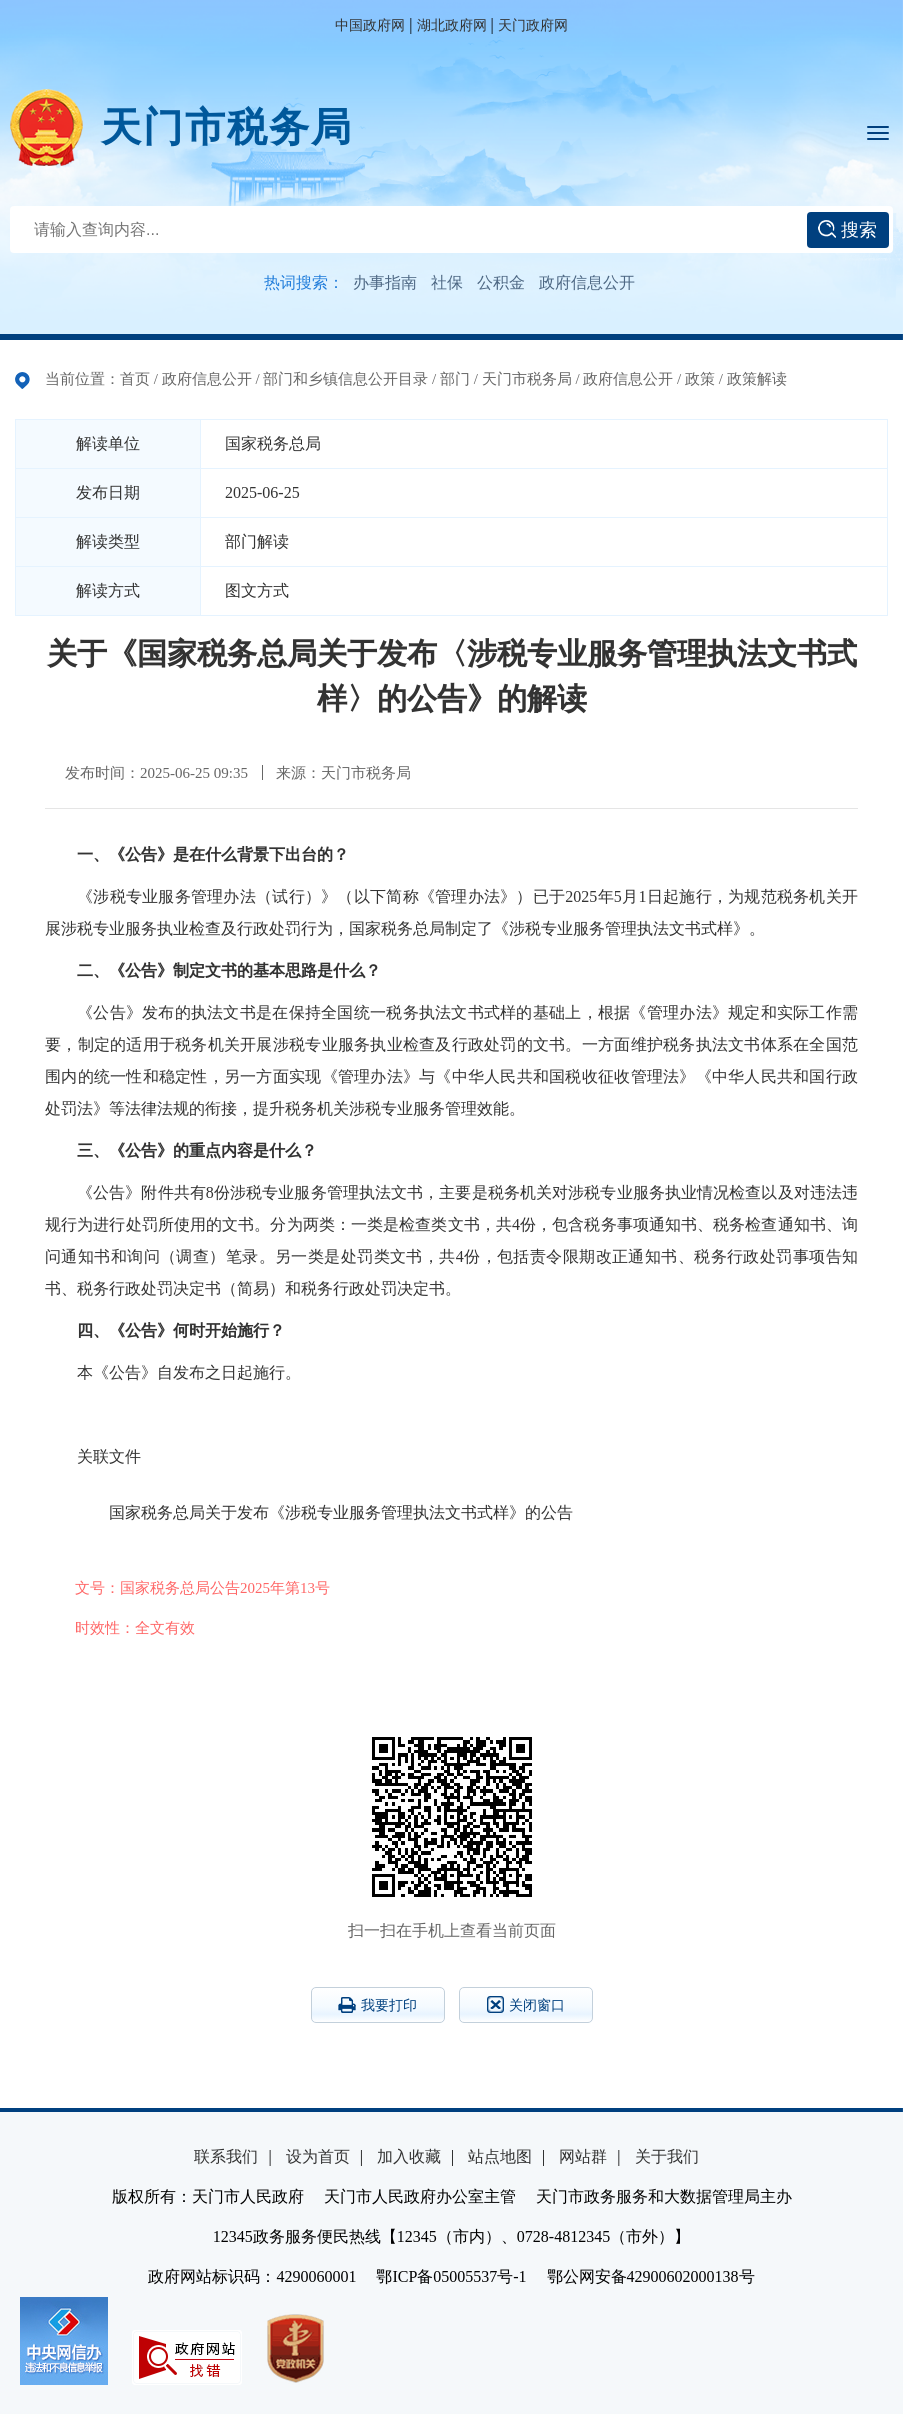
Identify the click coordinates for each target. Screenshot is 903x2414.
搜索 (847, 230)
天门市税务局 (227, 127)
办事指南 (385, 282)
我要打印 (377, 2005)
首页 (135, 379)
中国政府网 (370, 25)
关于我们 (667, 2156)
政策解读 (757, 379)
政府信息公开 (587, 282)
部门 (455, 379)
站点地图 (500, 2156)
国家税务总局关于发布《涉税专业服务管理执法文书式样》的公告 (341, 1512)
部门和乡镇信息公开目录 (345, 379)
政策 (700, 379)
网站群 (583, 2156)
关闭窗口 (526, 2004)
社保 (447, 282)
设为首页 (318, 2156)
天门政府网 (533, 25)
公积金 (501, 282)
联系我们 (226, 2156)
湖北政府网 (452, 25)
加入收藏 (409, 2156)
